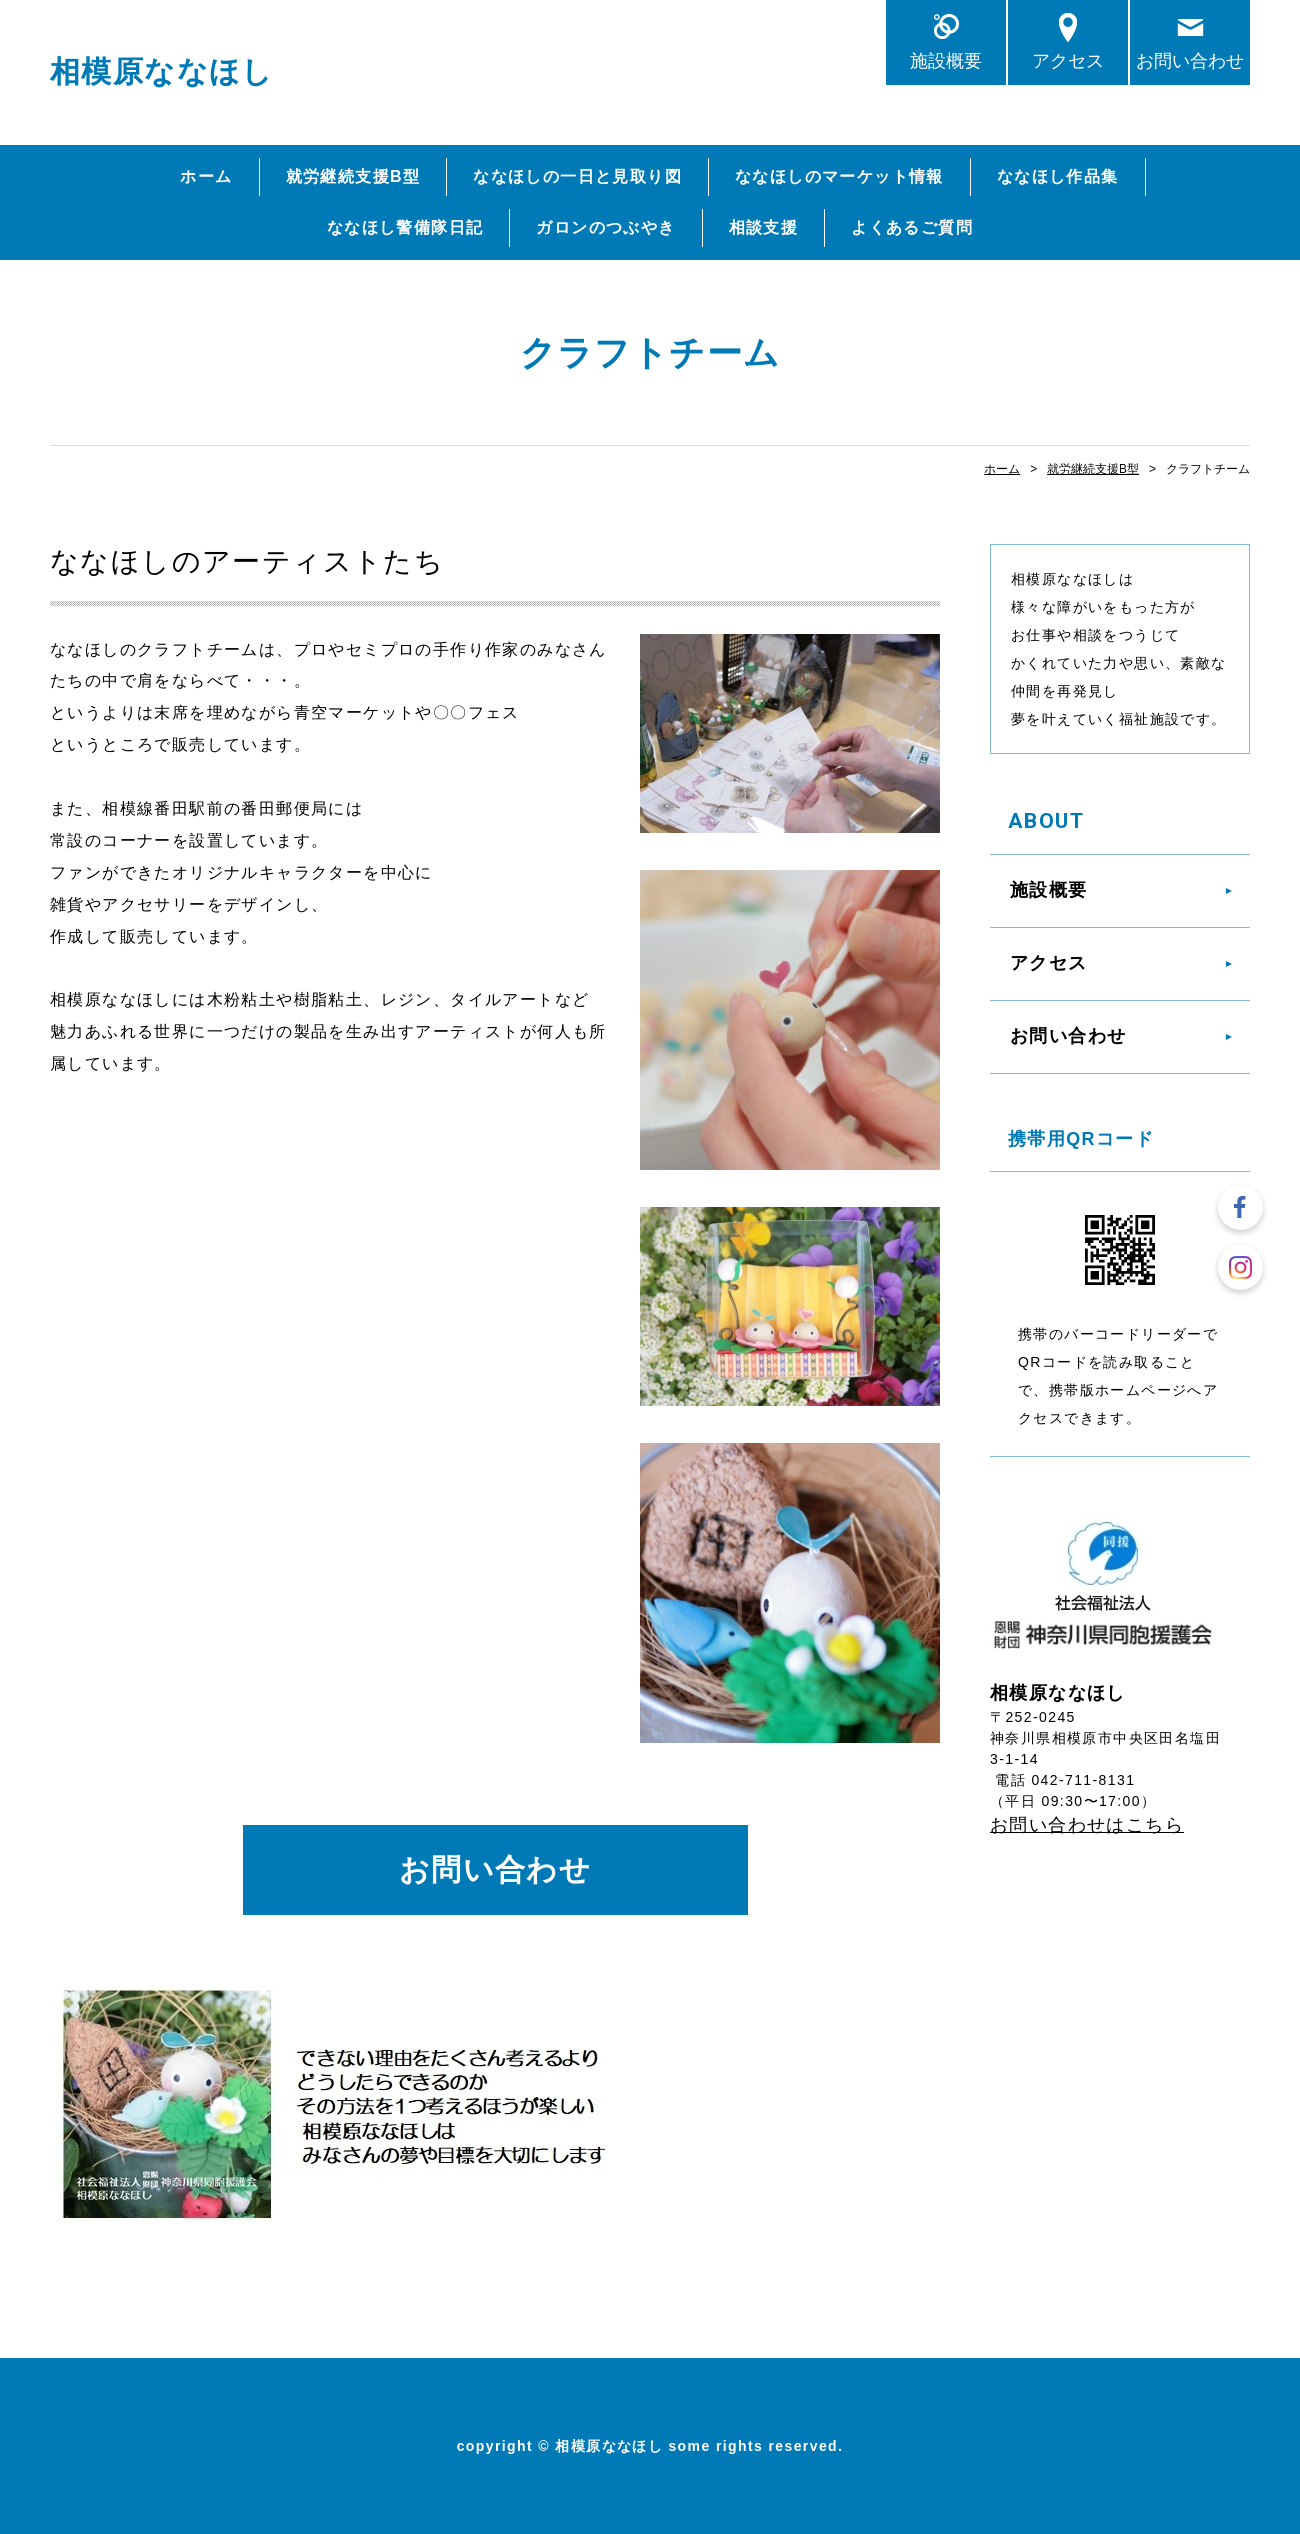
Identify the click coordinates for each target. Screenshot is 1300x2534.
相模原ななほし (162, 71)
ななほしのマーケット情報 (839, 176)
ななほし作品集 (1058, 176)
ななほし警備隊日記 (405, 227)
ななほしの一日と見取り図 (577, 176)
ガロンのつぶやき (605, 227)
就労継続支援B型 (353, 176)
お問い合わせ (1190, 60)
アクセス (1068, 60)
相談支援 (764, 227)
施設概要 (946, 60)
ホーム (206, 176)
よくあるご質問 (912, 227)
